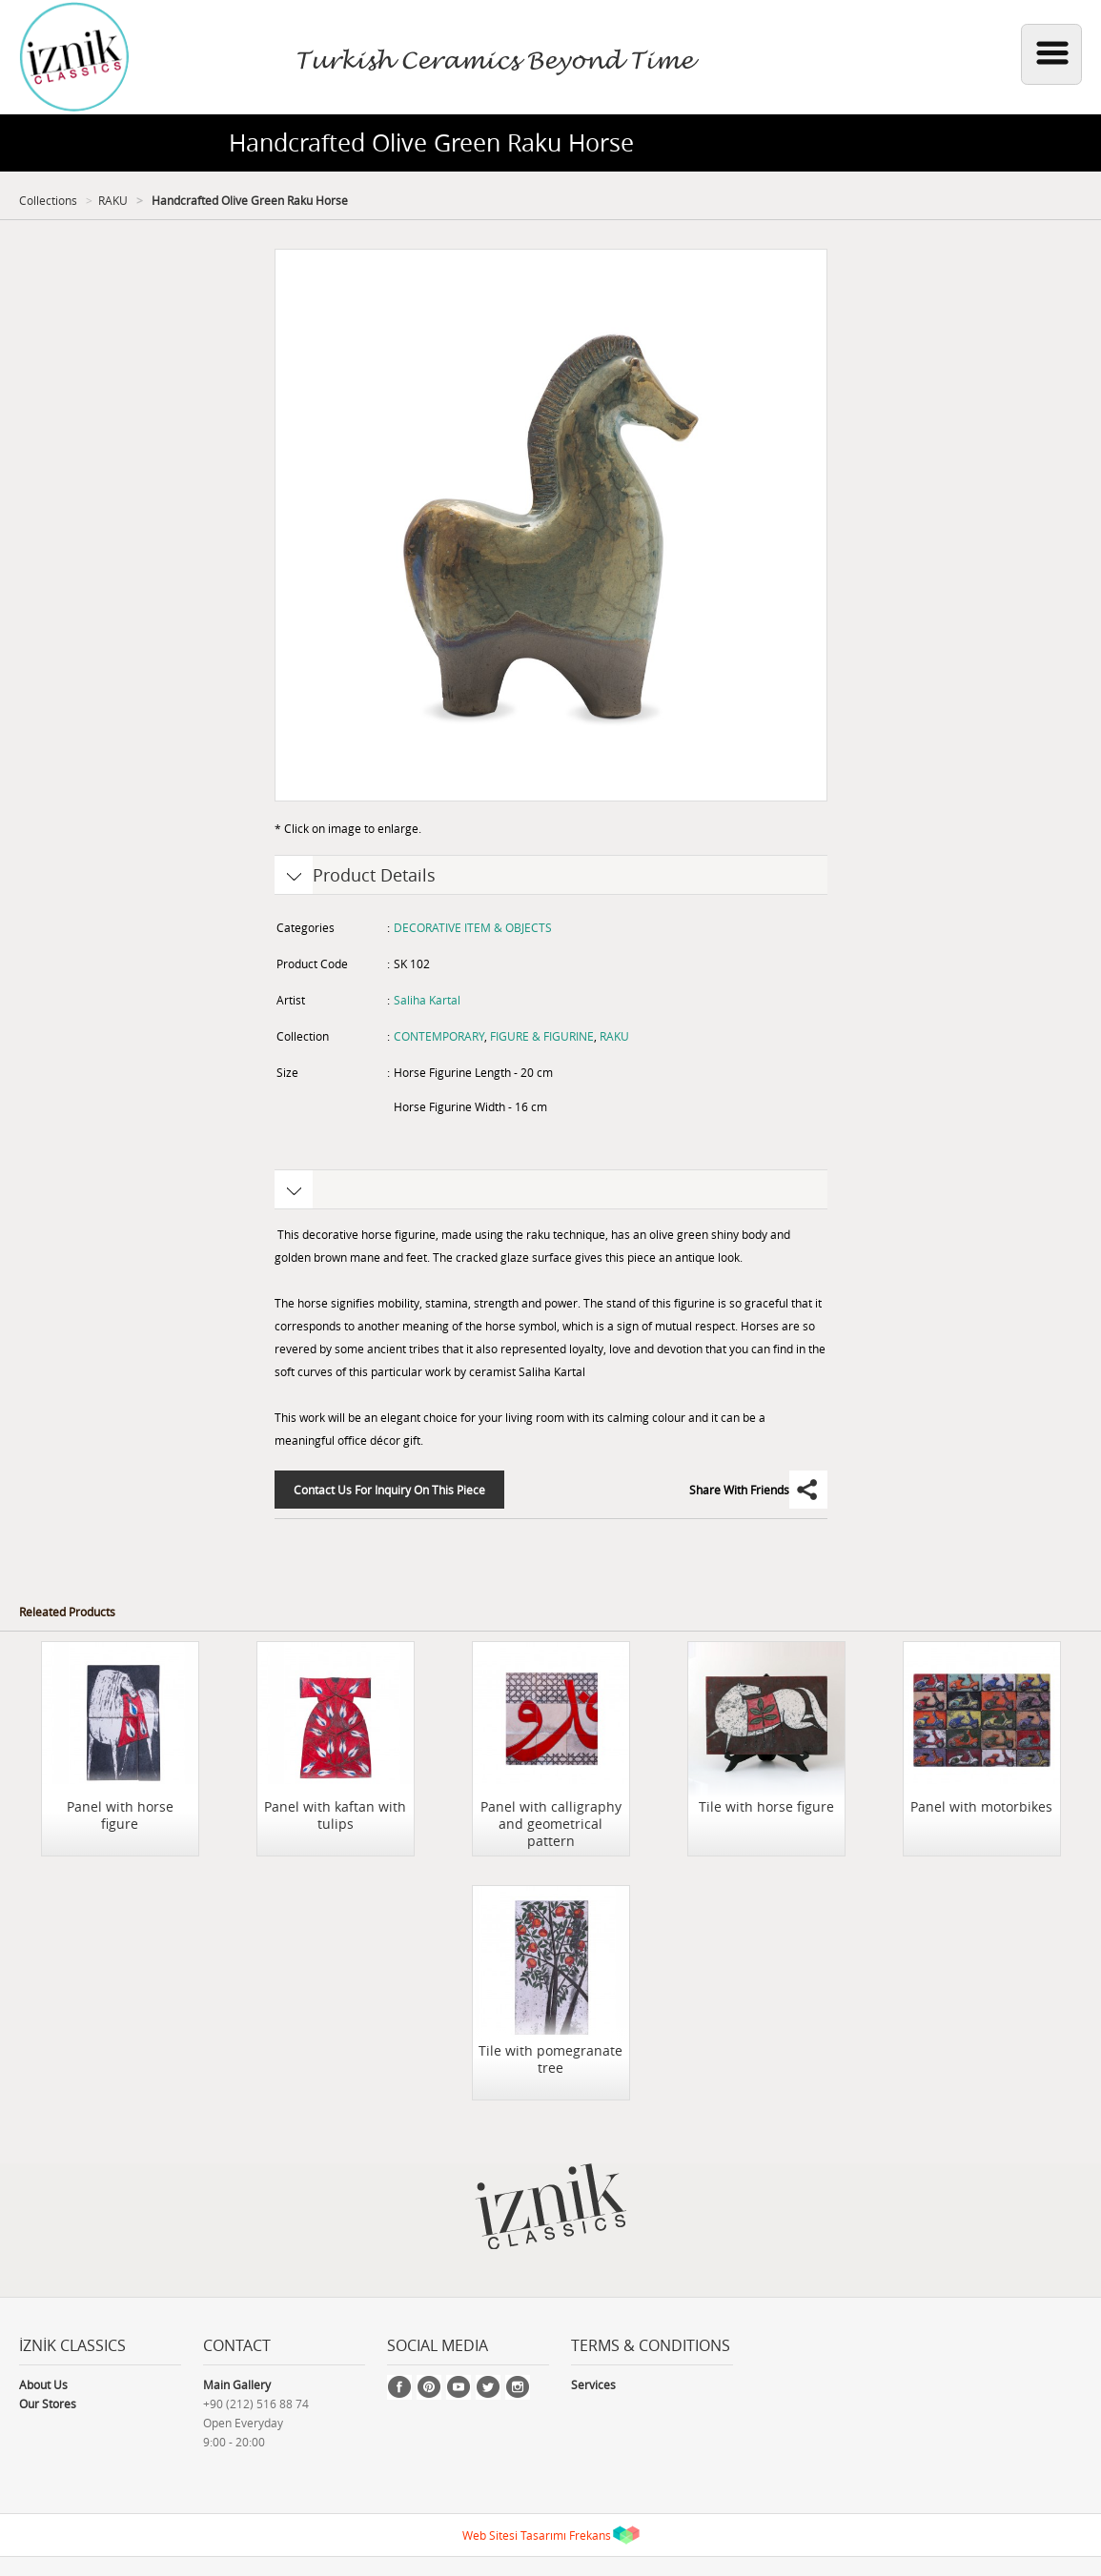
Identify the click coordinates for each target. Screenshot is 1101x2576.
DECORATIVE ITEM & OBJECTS (473, 927)
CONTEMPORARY (439, 1036)
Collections (48, 200)
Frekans (590, 2535)
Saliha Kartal (427, 999)
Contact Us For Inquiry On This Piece (389, 1489)
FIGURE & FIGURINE (542, 1036)
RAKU (113, 200)
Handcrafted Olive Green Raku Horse (248, 200)
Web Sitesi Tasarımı (514, 2535)
